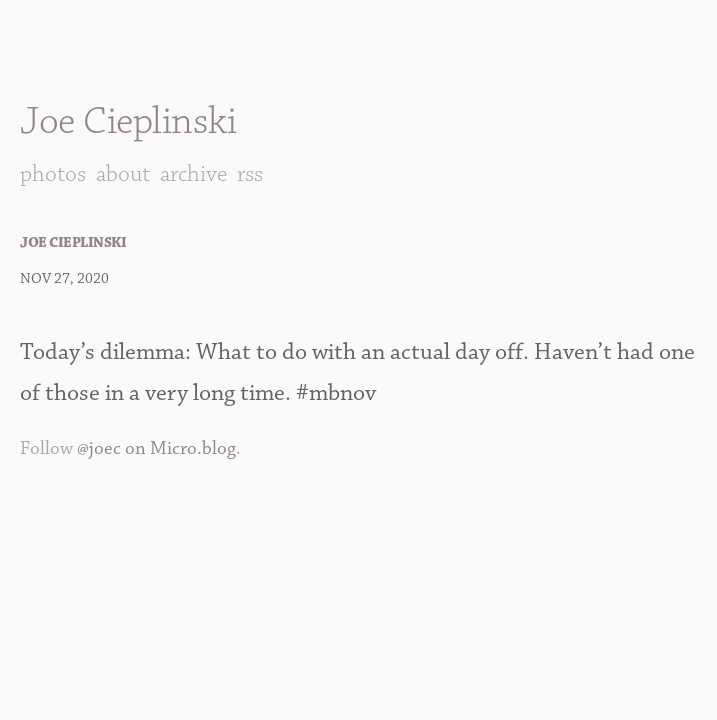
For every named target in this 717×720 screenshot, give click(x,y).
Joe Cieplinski (128, 121)
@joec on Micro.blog (156, 448)
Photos (53, 174)
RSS (250, 174)
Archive (193, 174)
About (123, 174)
